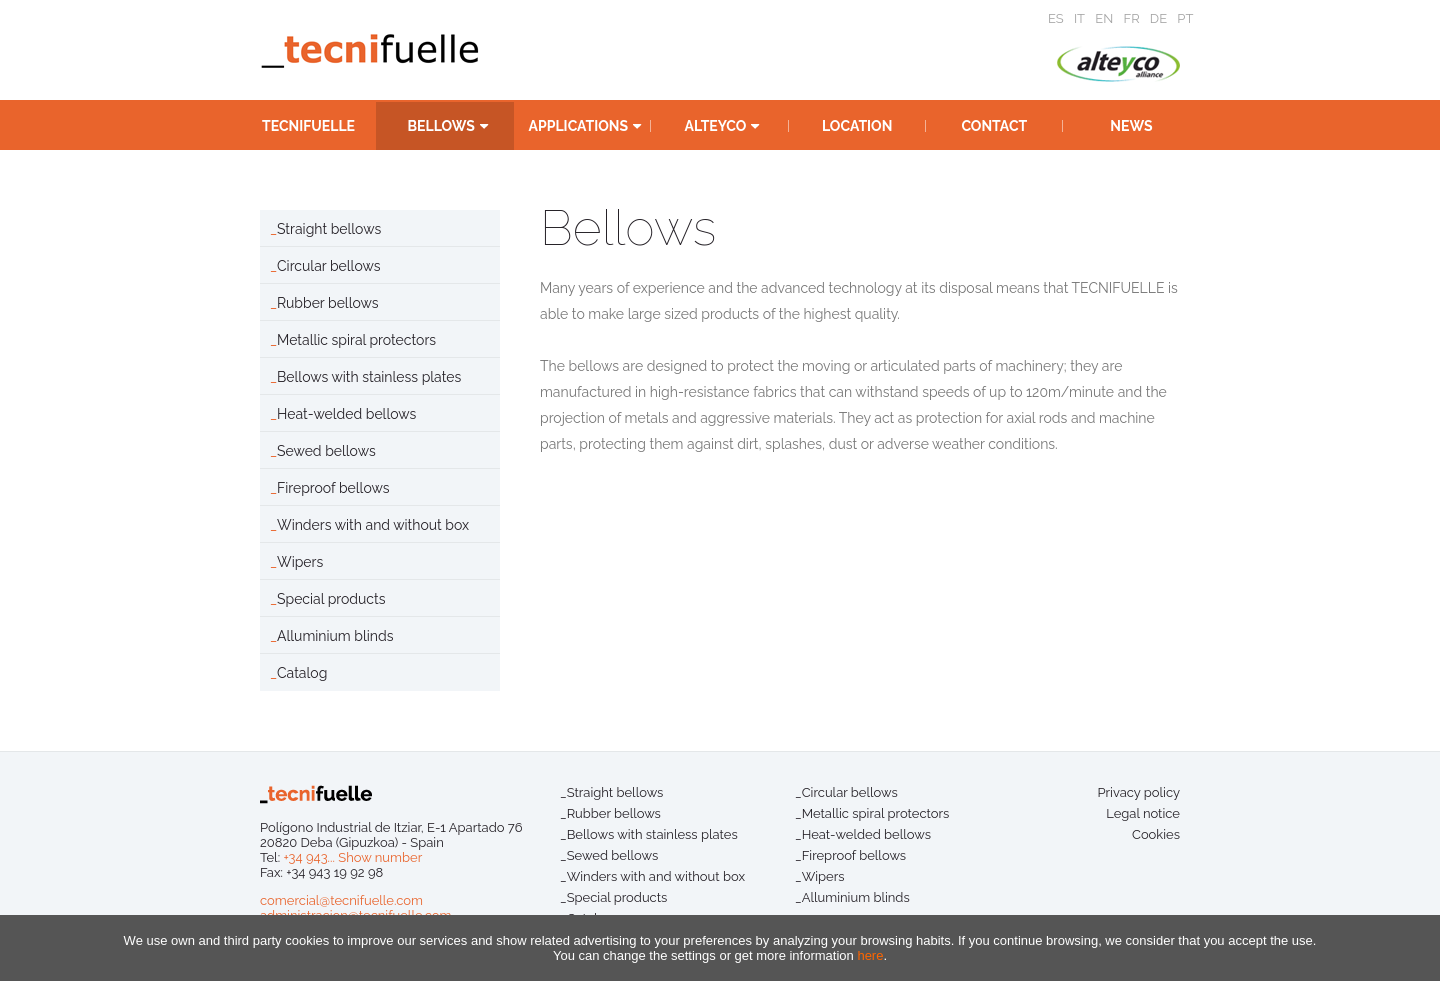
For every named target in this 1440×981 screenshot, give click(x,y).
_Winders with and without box (652, 876)
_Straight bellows (611, 792)
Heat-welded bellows (346, 414)
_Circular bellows (846, 792)
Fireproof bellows (333, 488)
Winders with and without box (373, 525)
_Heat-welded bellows (863, 834)
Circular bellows (328, 266)
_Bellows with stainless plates (649, 834)
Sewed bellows (326, 451)
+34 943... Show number (352, 857)
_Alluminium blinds (852, 897)
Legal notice (1143, 813)
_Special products (613, 897)
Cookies (1156, 834)
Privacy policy (1138, 792)
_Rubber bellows (610, 813)
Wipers (300, 562)
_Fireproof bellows (850, 855)
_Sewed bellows (609, 855)
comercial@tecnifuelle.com (341, 900)
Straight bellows (329, 229)
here (870, 955)
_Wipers (820, 876)
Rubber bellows (328, 303)
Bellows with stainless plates (369, 377)
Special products (331, 599)
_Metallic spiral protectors (872, 813)
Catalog (302, 673)
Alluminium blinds (335, 636)
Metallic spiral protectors (356, 340)
